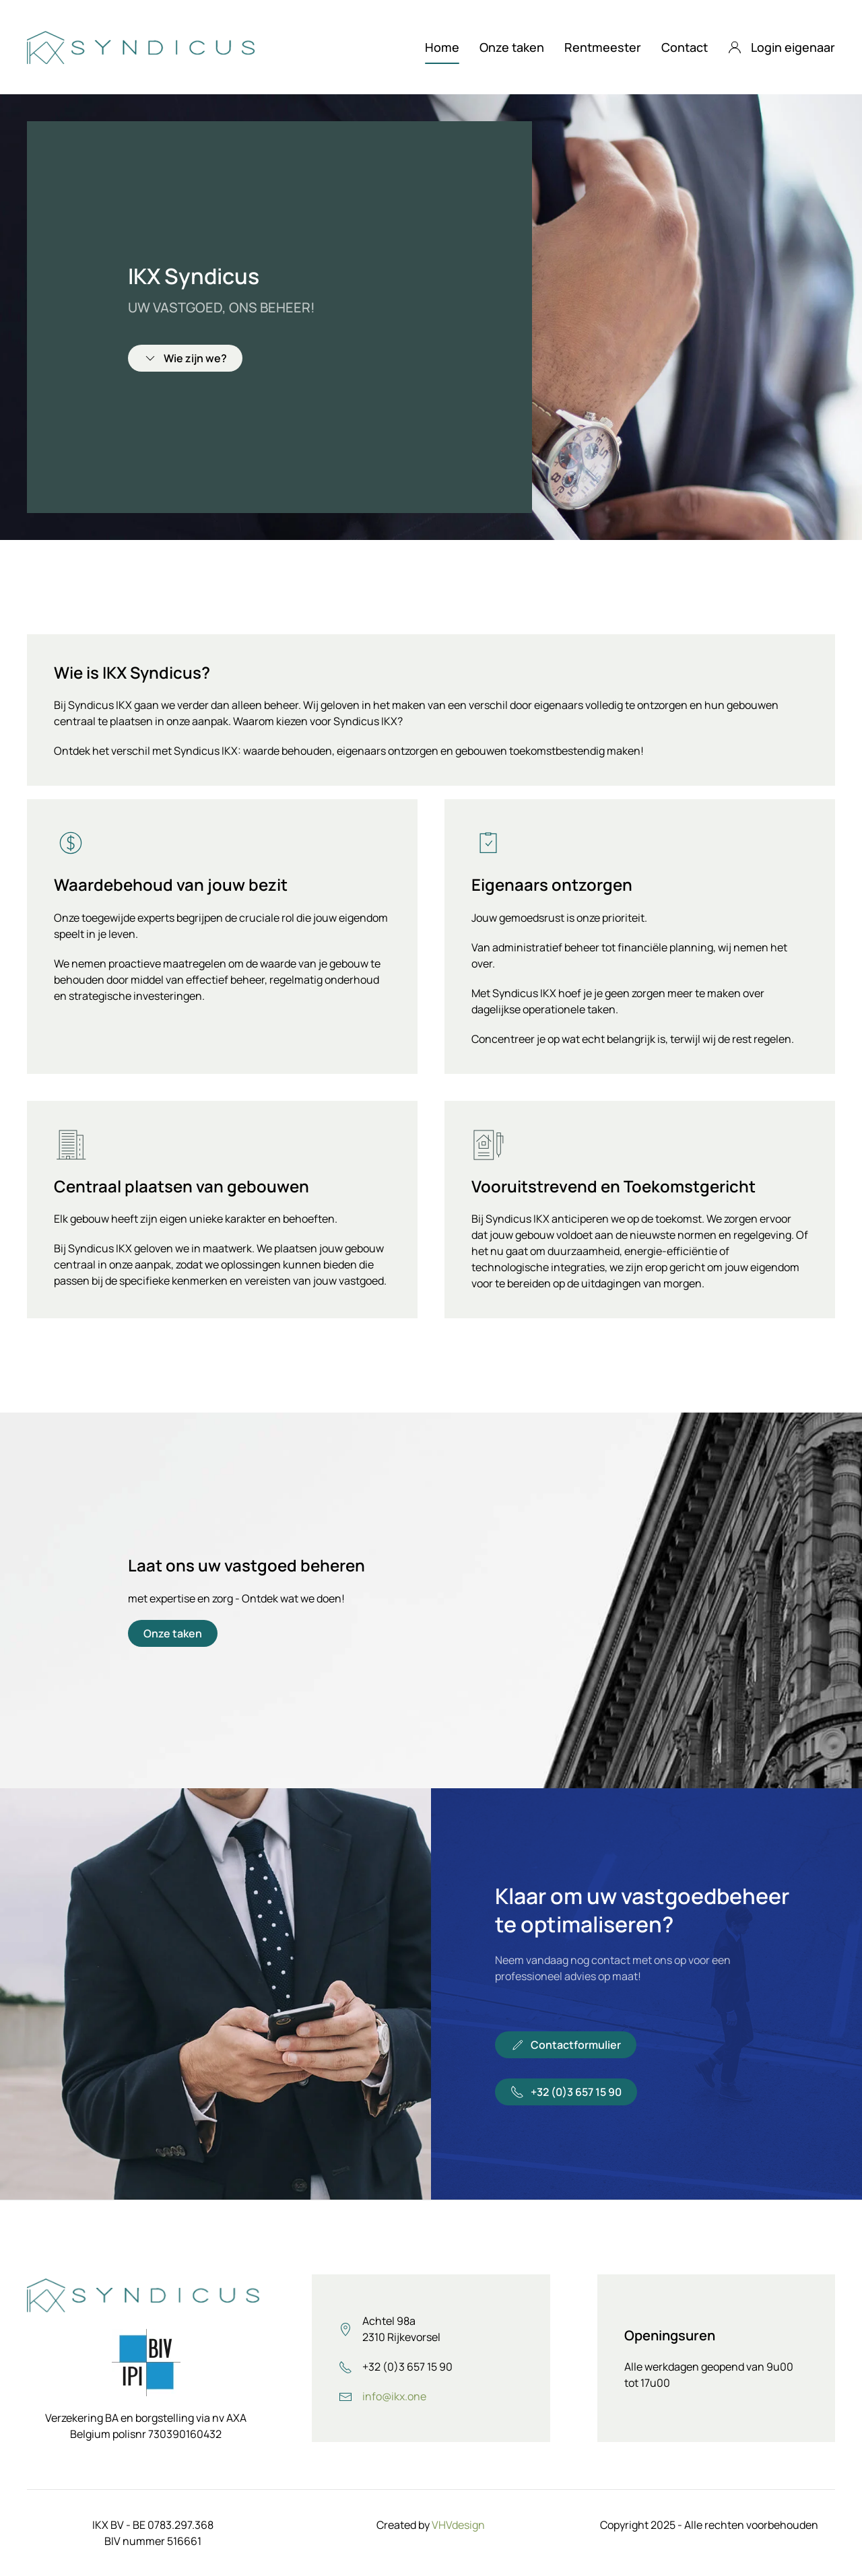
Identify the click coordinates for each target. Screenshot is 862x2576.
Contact (684, 47)
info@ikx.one (394, 2396)
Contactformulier (565, 2044)
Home (442, 47)
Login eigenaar (782, 47)
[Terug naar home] (143, 47)
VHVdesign (458, 2524)
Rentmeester (602, 47)
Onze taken (511, 47)
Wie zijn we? (185, 358)
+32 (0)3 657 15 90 (566, 2091)
